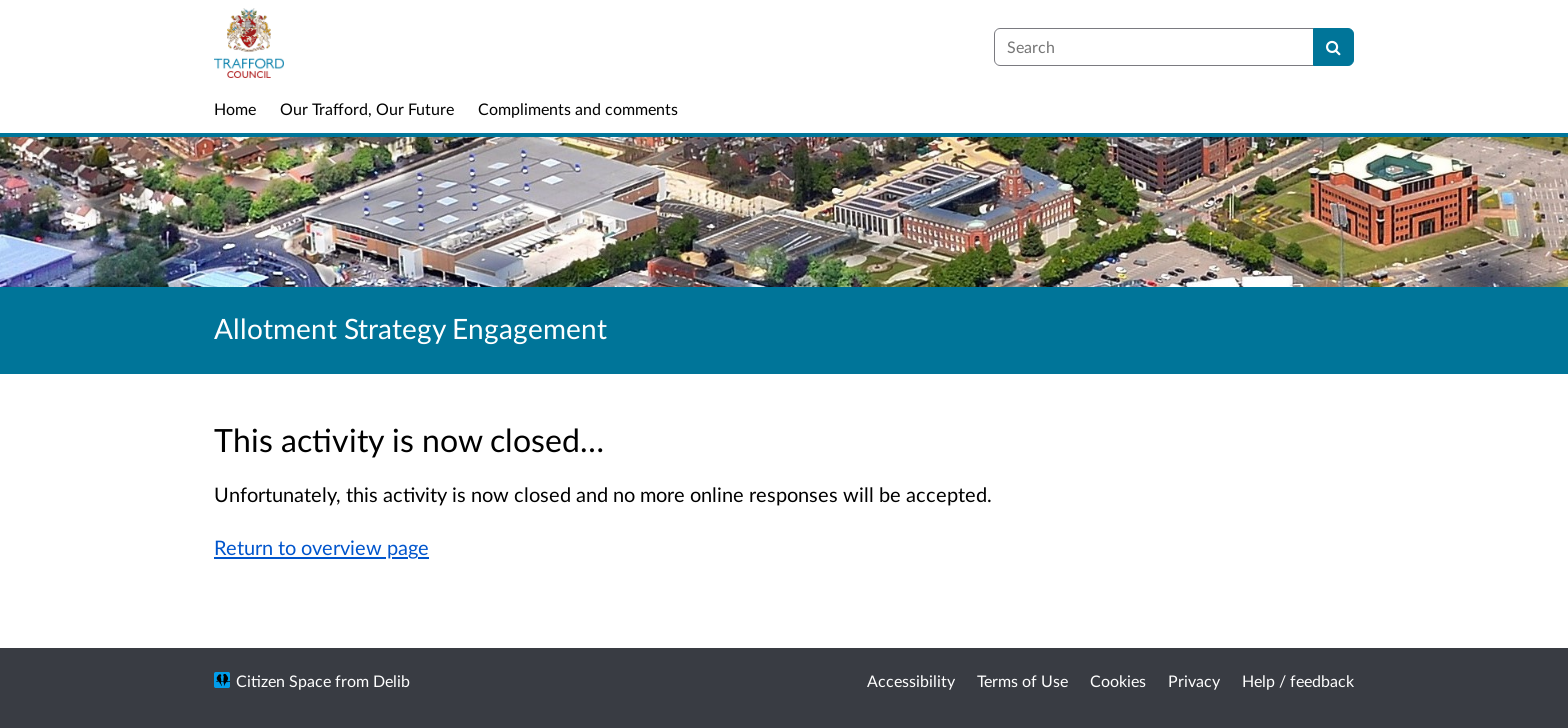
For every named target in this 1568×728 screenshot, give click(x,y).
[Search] (1333, 47)
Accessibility (911, 680)
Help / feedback (1298, 680)
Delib (391, 680)
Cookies (1118, 680)
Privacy (1194, 680)
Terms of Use (1022, 680)
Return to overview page (321, 547)
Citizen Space (283, 680)
